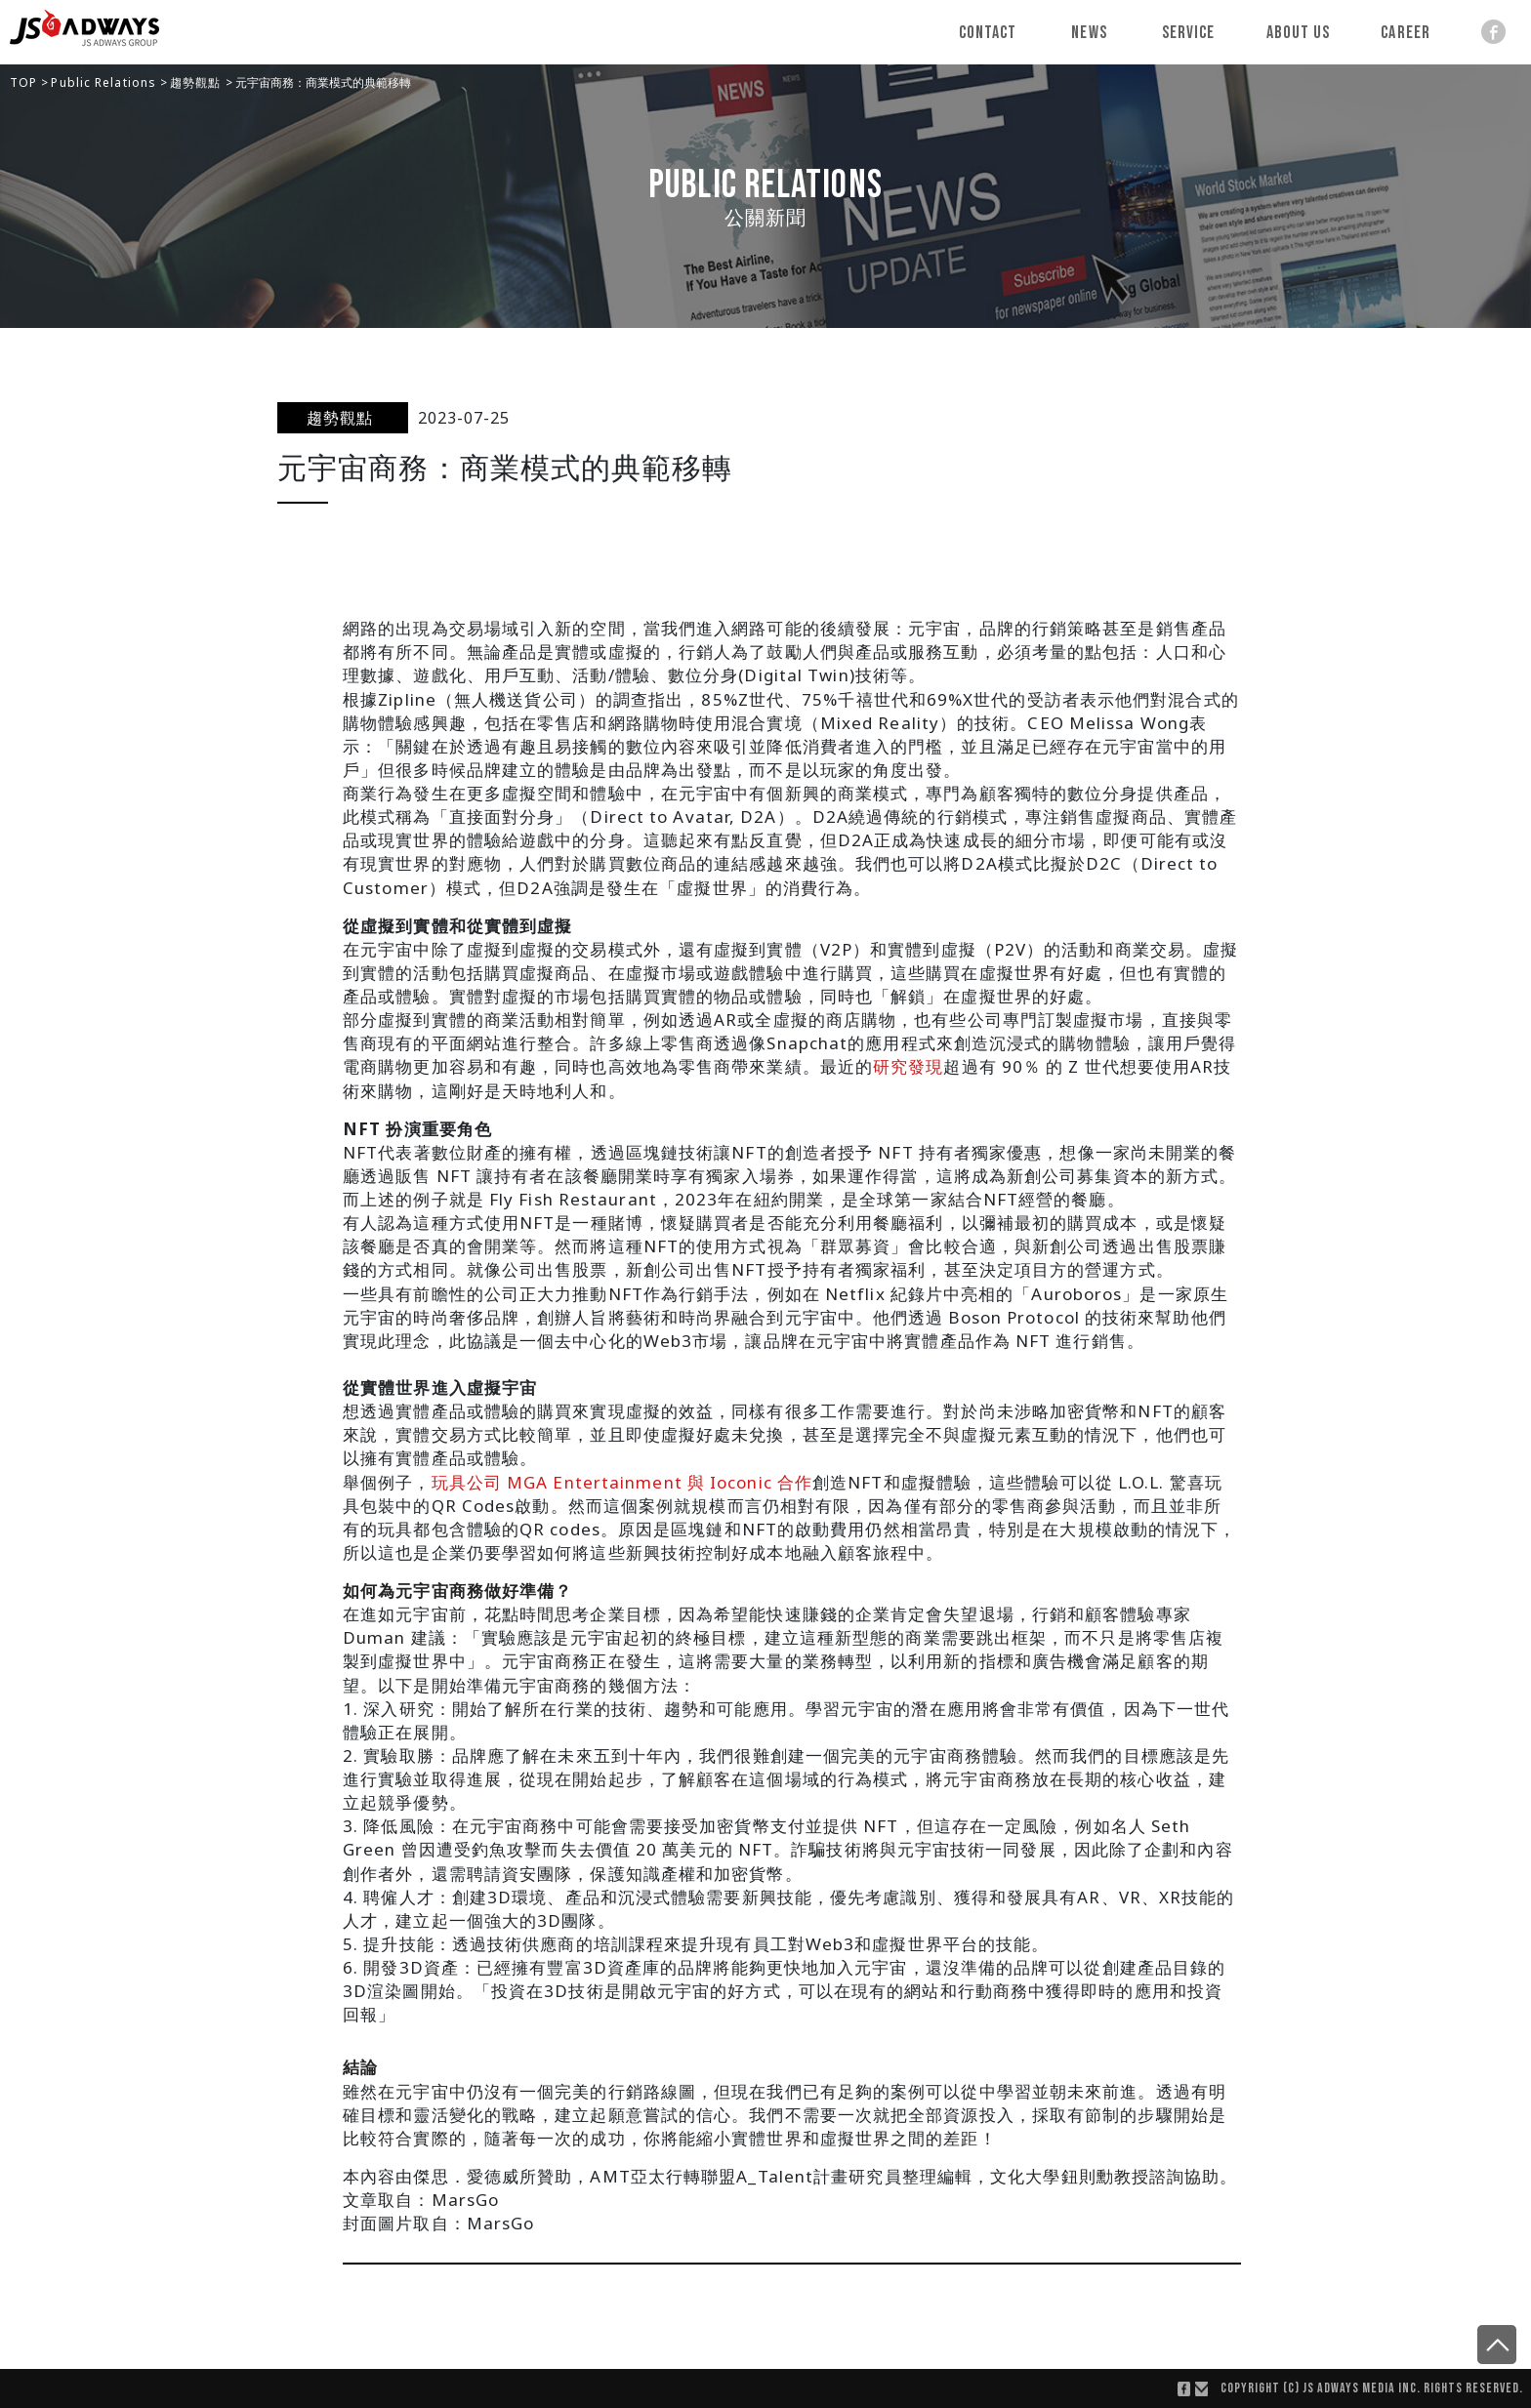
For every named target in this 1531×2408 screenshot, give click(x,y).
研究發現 (908, 1066)
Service (1189, 32)
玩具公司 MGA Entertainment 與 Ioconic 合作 (622, 1482)
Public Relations (105, 82)
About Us (1298, 32)
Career (1405, 32)
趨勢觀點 (198, 82)
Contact (988, 32)
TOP (25, 82)
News (1089, 32)
